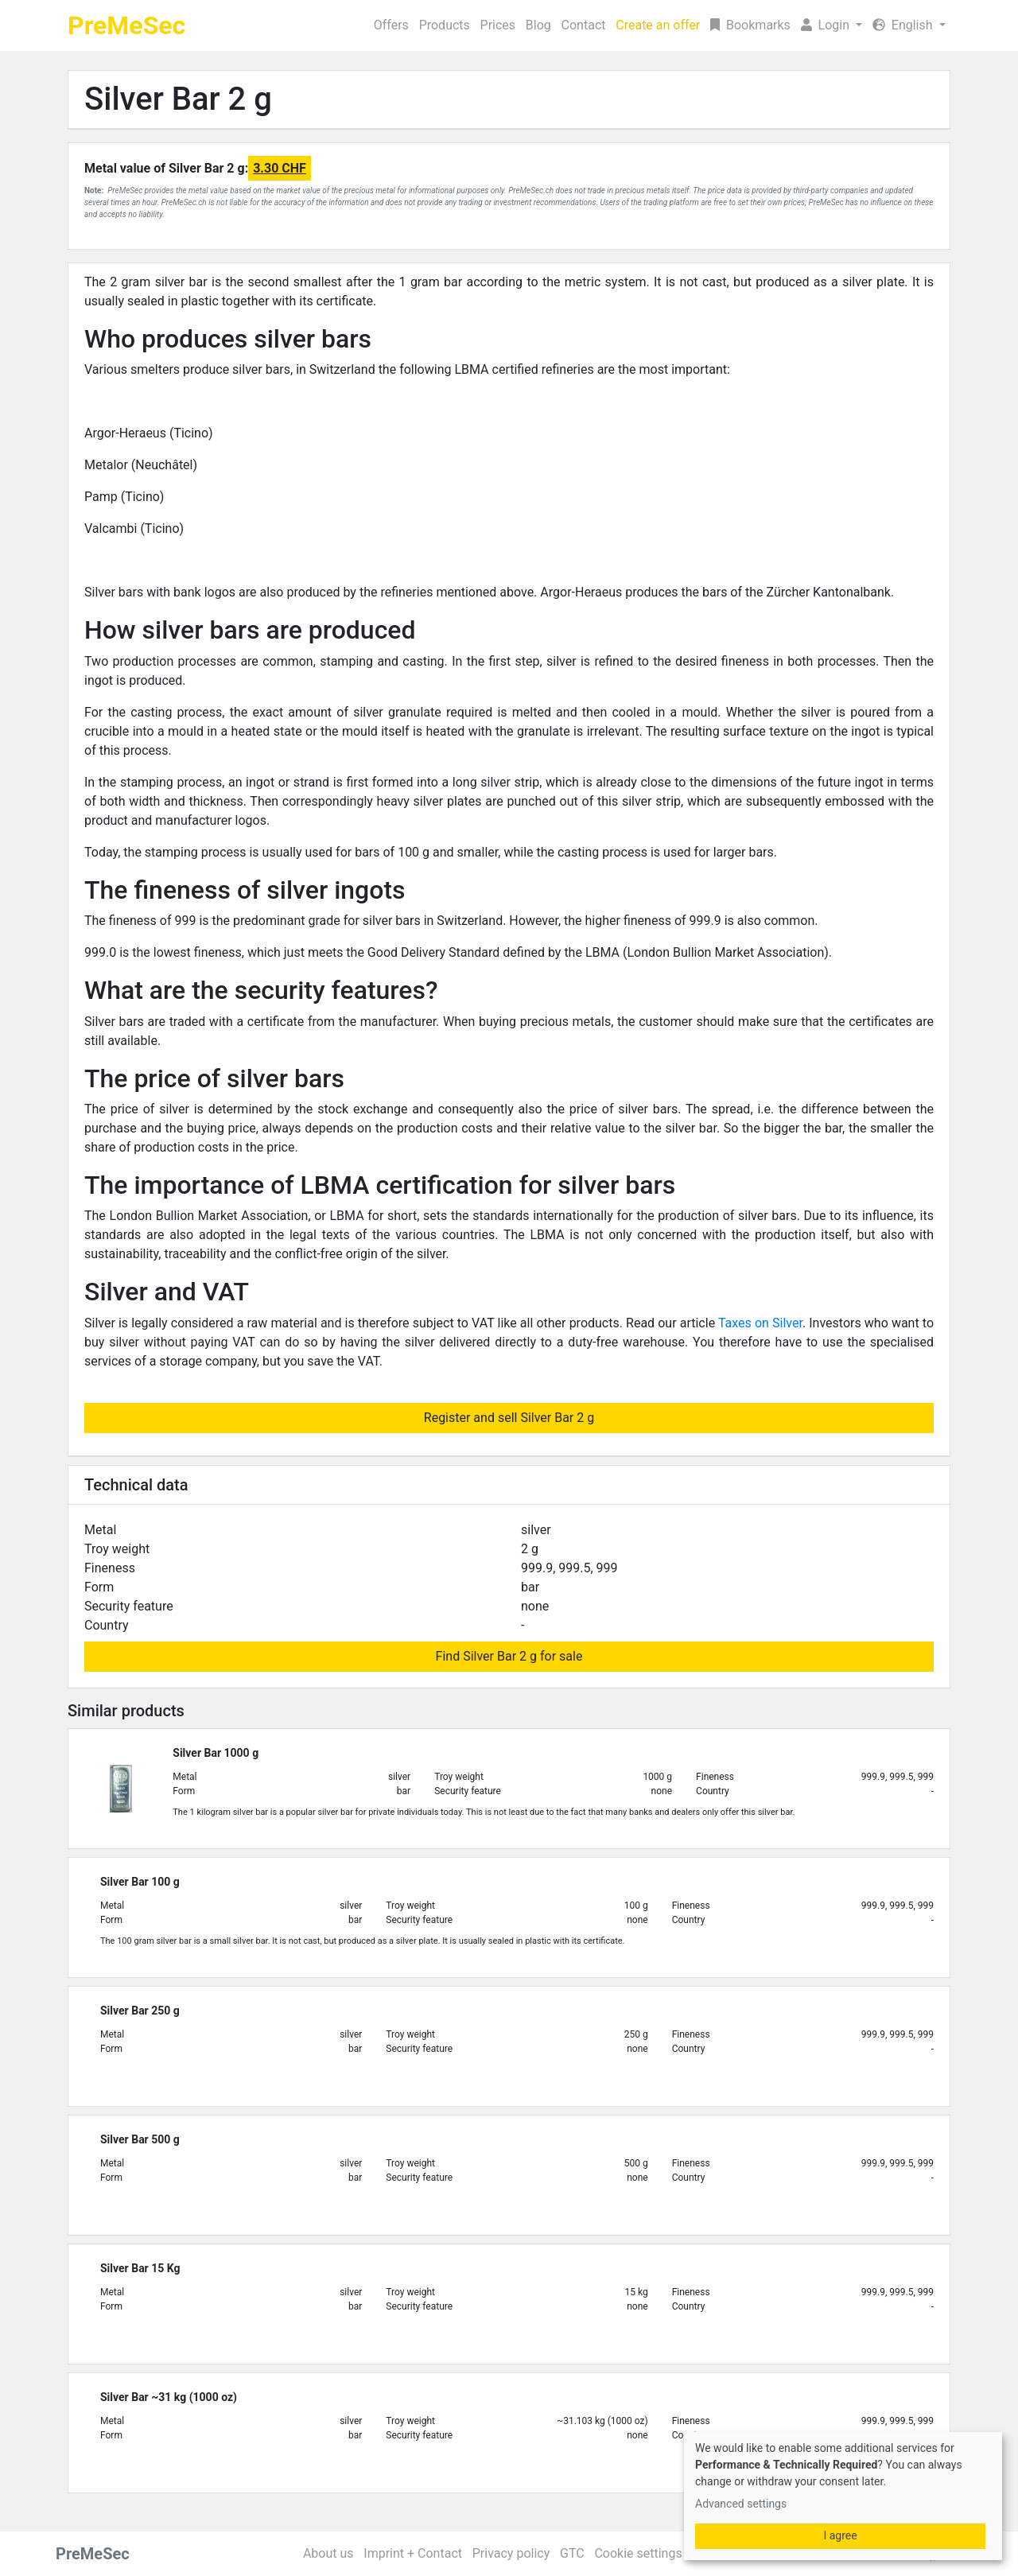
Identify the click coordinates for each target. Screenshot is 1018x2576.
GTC (572, 2553)
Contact (583, 25)
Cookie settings (638, 2553)
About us (328, 2553)
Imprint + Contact (412, 2553)
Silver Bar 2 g (178, 99)
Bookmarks (750, 25)
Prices (498, 25)
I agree (840, 2535)
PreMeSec (126, 25)
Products (444, 25)
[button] (831, 25)
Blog (538, 25)
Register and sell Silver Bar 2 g (509, 1417)
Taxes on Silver (760, 1323)
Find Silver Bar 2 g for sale (509, 1656)
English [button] (904, 25)
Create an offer (658, 25)
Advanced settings (741, 2503)
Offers (391, 25)
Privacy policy (511, 2553)
